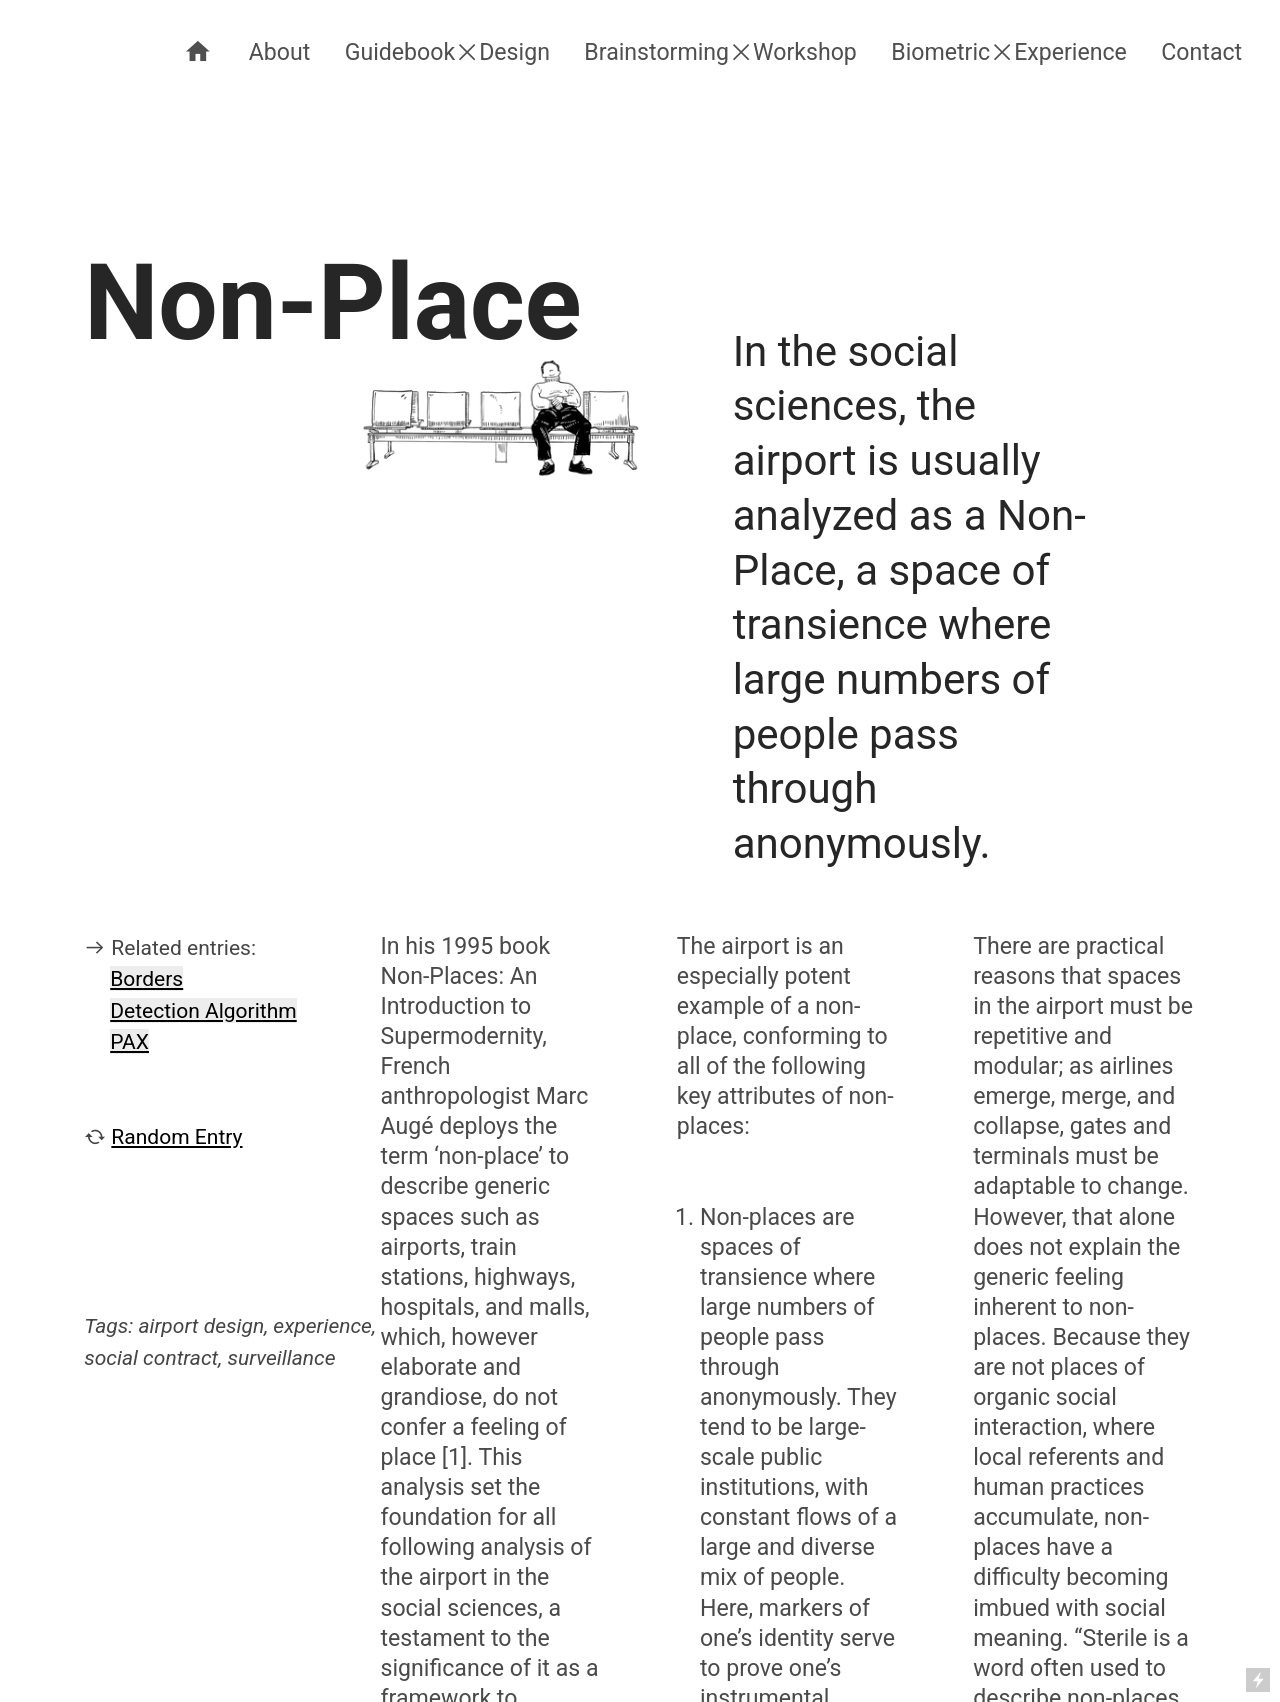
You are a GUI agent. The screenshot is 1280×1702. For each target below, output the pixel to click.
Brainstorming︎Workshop (720, 52)
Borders (146, 978)
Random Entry (176, 1136)
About (280, 52)
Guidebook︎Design (447, 52)
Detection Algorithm (203, 1010)
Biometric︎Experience (1009, 52)
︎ (198, 52)
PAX (129, 1041)
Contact (1201, 52)
